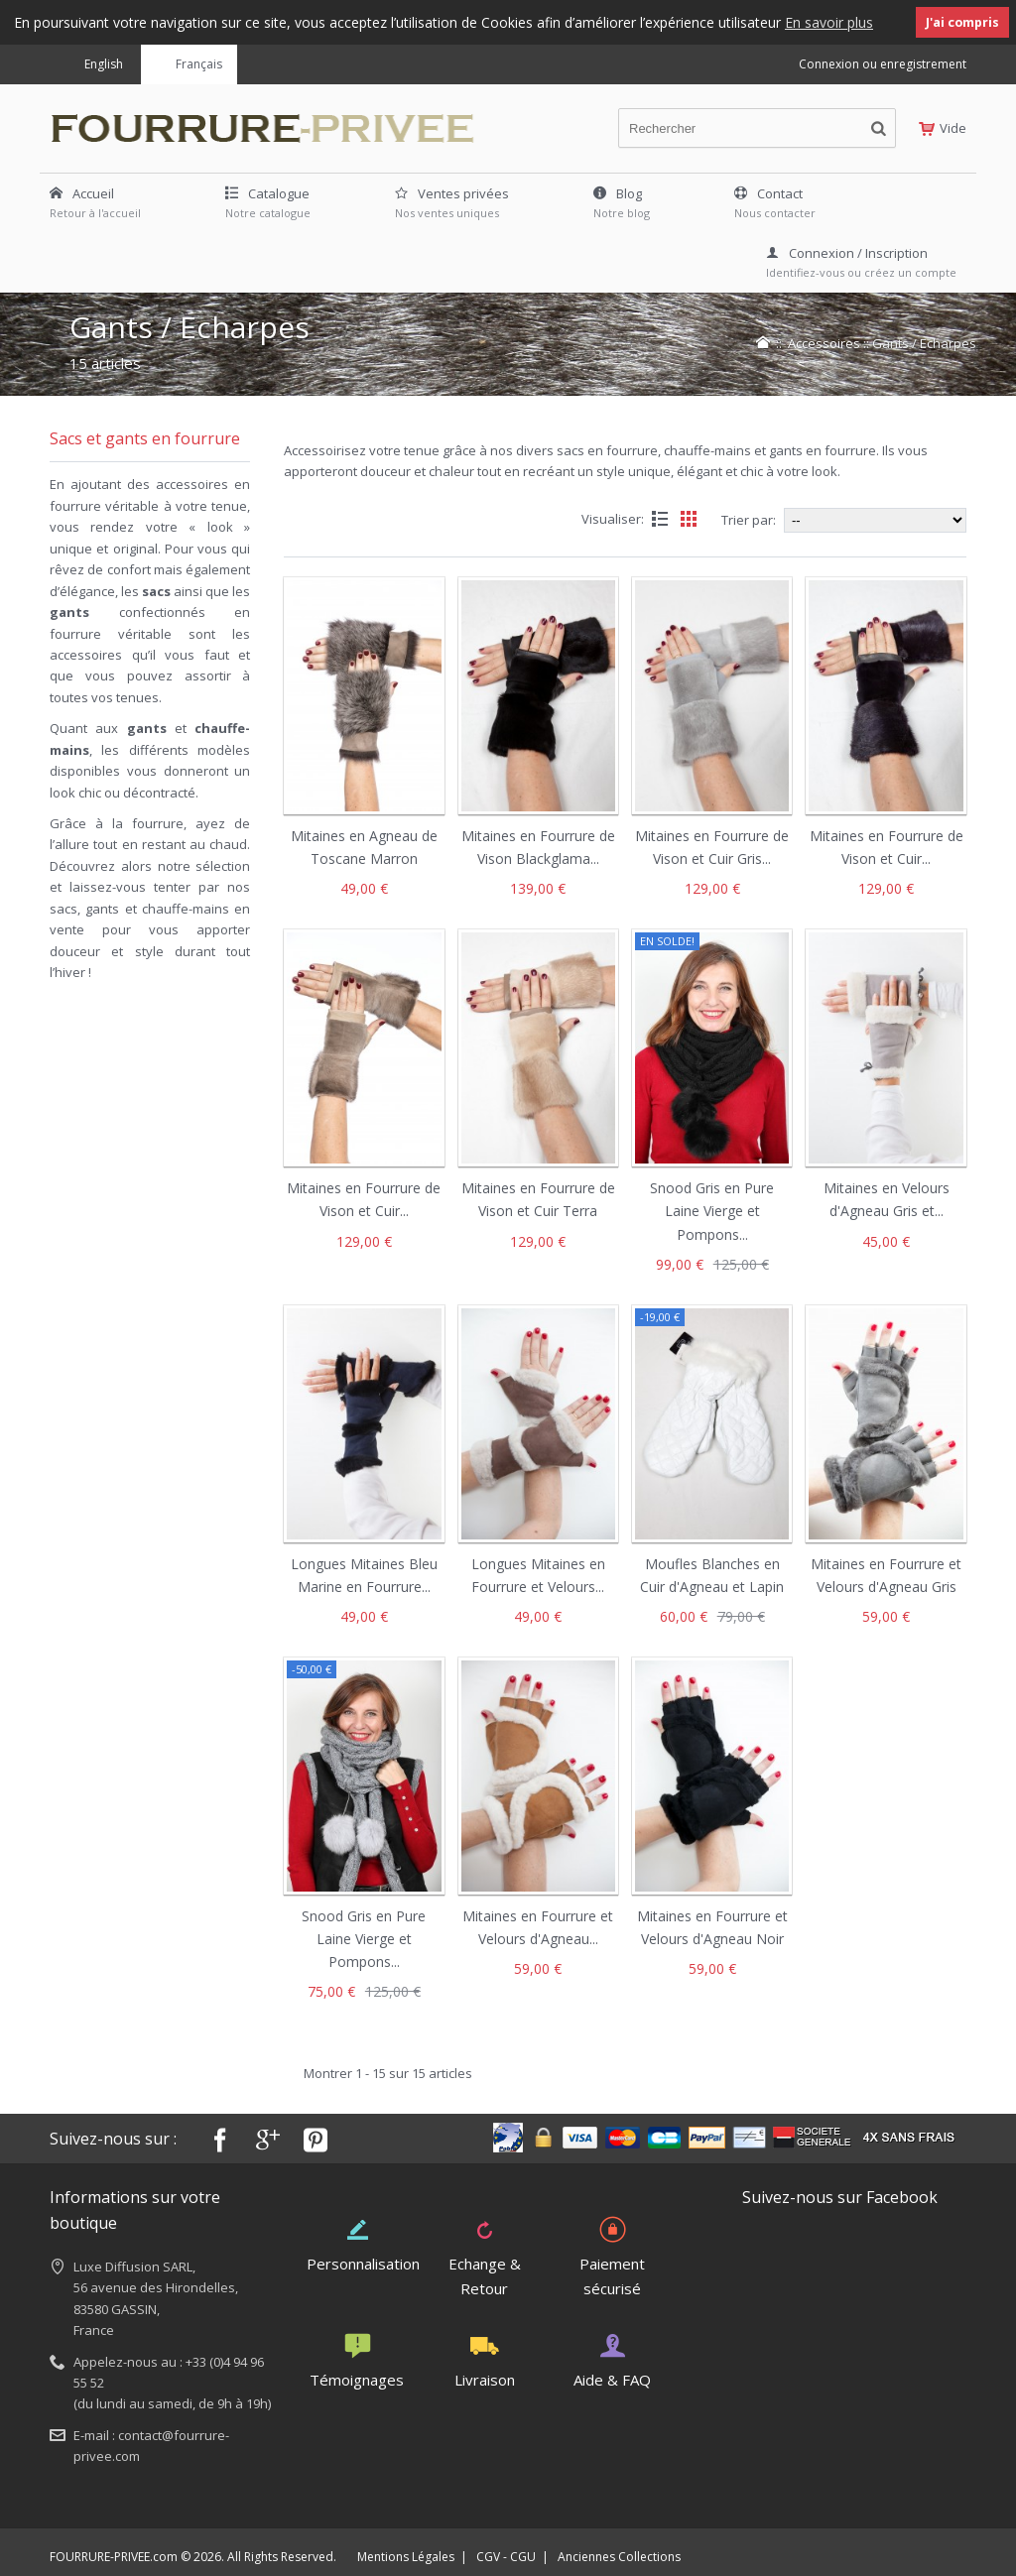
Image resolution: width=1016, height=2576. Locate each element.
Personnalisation (363, 2242)
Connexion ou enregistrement (882, 63)
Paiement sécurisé (612, 2255)
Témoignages (357, 2360)
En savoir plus (829, 22)
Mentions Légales (405, 2555)
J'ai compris (962, 22)
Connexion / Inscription (847, 252)
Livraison (484, 2360)
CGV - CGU (506, 2555)
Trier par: (748, 519)
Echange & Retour (484, 2255)
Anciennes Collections (619, 2555)
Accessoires (824, 342)
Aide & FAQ (612, 2360)
